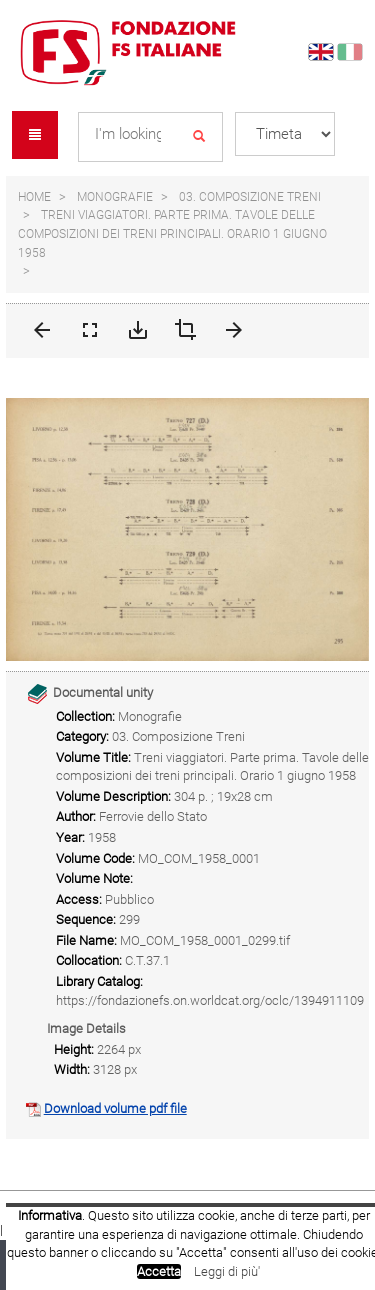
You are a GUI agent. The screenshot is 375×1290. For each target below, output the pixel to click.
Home (34, 197)
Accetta (159, 1271)
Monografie (115, 197)
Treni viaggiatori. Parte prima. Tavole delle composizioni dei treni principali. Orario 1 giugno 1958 (172, 233)
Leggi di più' (227, 1271)
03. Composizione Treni (250, 197)
